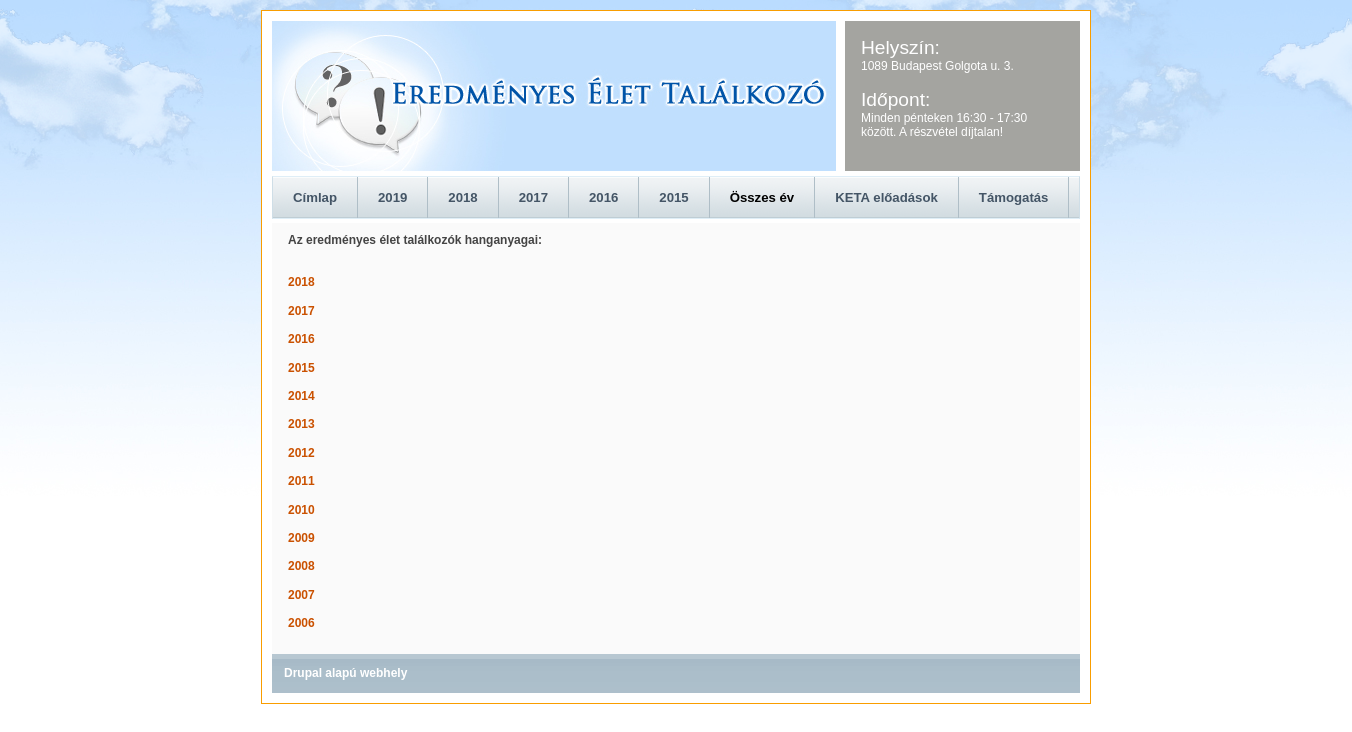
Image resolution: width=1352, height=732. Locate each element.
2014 (301, 396)
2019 (392, 197)
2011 (301, 481)
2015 (673, 197)
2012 (301, 453)
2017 (533, 197)
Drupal (303, 673)
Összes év (762, 197)
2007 (301, 595)
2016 (603, 197)
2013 (301, 424)
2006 (301, 623)
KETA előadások (886, 197)
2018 (462, 197)
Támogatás (1014, 197)
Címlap (315, 197)
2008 (301, 566)
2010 (301, 510)
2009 (301, 538)
